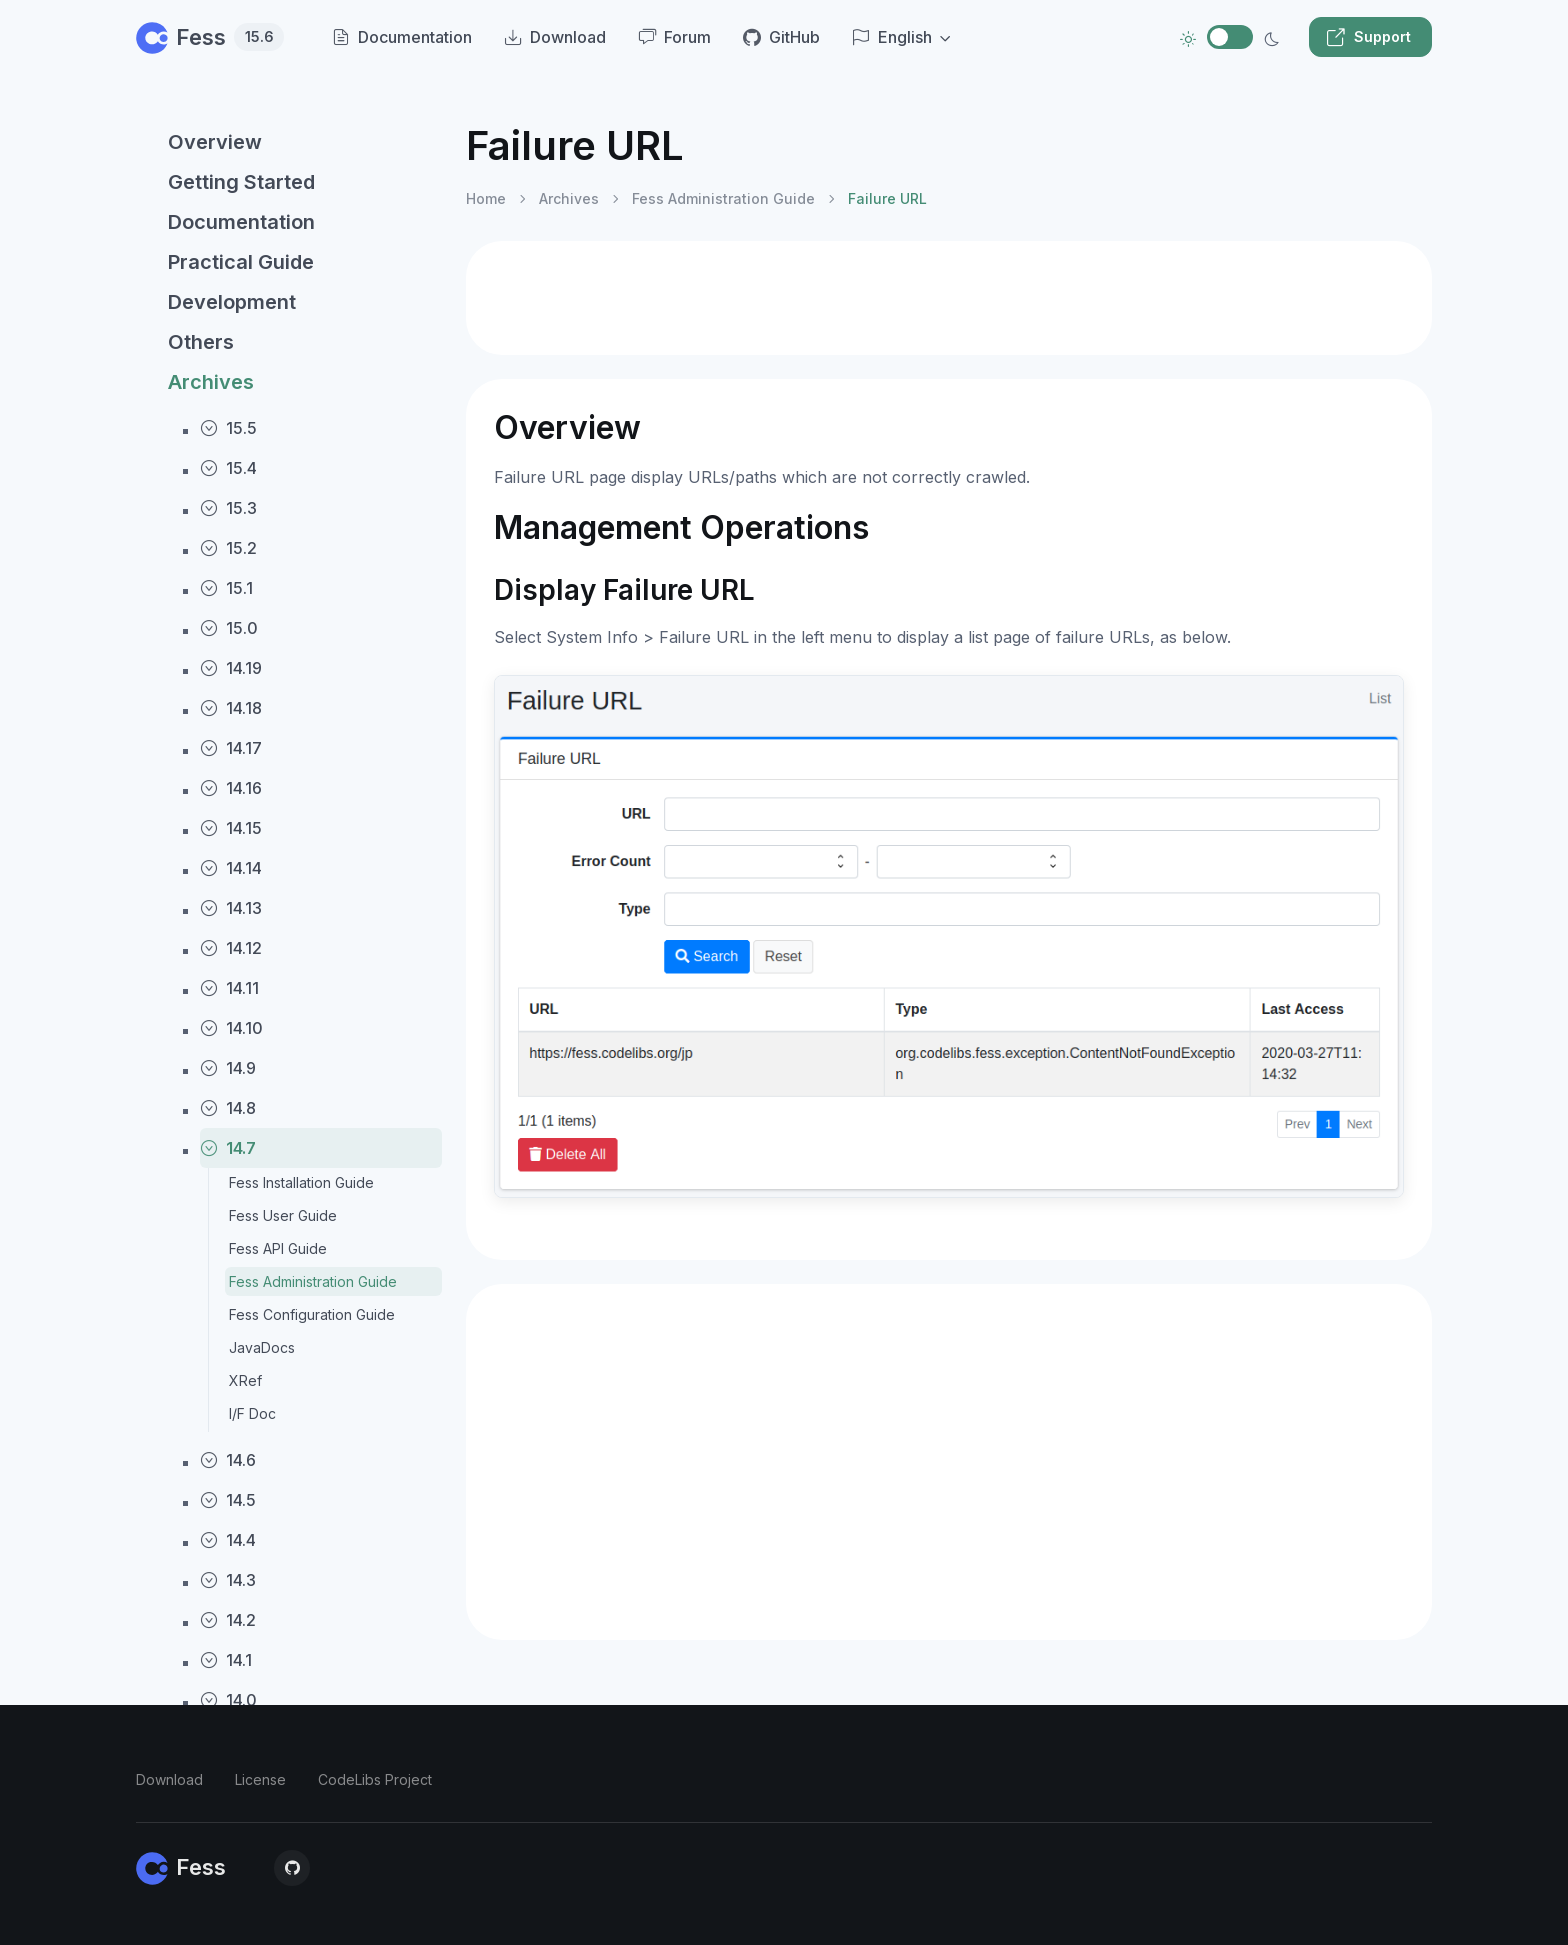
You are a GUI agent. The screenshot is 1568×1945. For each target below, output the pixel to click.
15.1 (226, 588)
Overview (215, 142)
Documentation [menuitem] (402, 37)
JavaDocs (262, 1347)
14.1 (226, 1660)
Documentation (241, 222)
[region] (289, 1016)
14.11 (229, 988)
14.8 (228, 1108)
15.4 (228, 468)
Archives (211, 382)
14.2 (228, 1620)
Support (1368, 37)
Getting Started (241, 182)
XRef (245, 1380)
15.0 (229, 628)
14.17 (231, 748)
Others (201, 342)
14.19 (231, 668)
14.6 (228, 1460)
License (260, 1779)
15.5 (228, 428)
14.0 (228, 1700)
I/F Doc (252, 1413)
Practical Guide (241, 262)
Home (486, 198)
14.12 (231, 948)
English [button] (892, 37)
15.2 (228, 548)
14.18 (231, 708)
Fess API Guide (278, 1248)
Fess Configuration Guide (312, 1314)
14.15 (231, 828)
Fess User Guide (283, 1215)
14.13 (231, 908)
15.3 (228, 508)
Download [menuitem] (555, 37)
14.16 (231, 788)
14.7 (228, 1148)
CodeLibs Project (375, 1779)
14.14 (231, 868)
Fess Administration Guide (313, 1281)
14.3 (228, 1580)
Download (169, 1779)
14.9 (228, 1068)
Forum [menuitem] (674, 37)
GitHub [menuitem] (781, 37)
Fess (210, 37)
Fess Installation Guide (301, 1182)
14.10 (231, 1028)
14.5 (228, 1500)
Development (232, 302)
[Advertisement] (949, 298)
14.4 (228, 1540)
